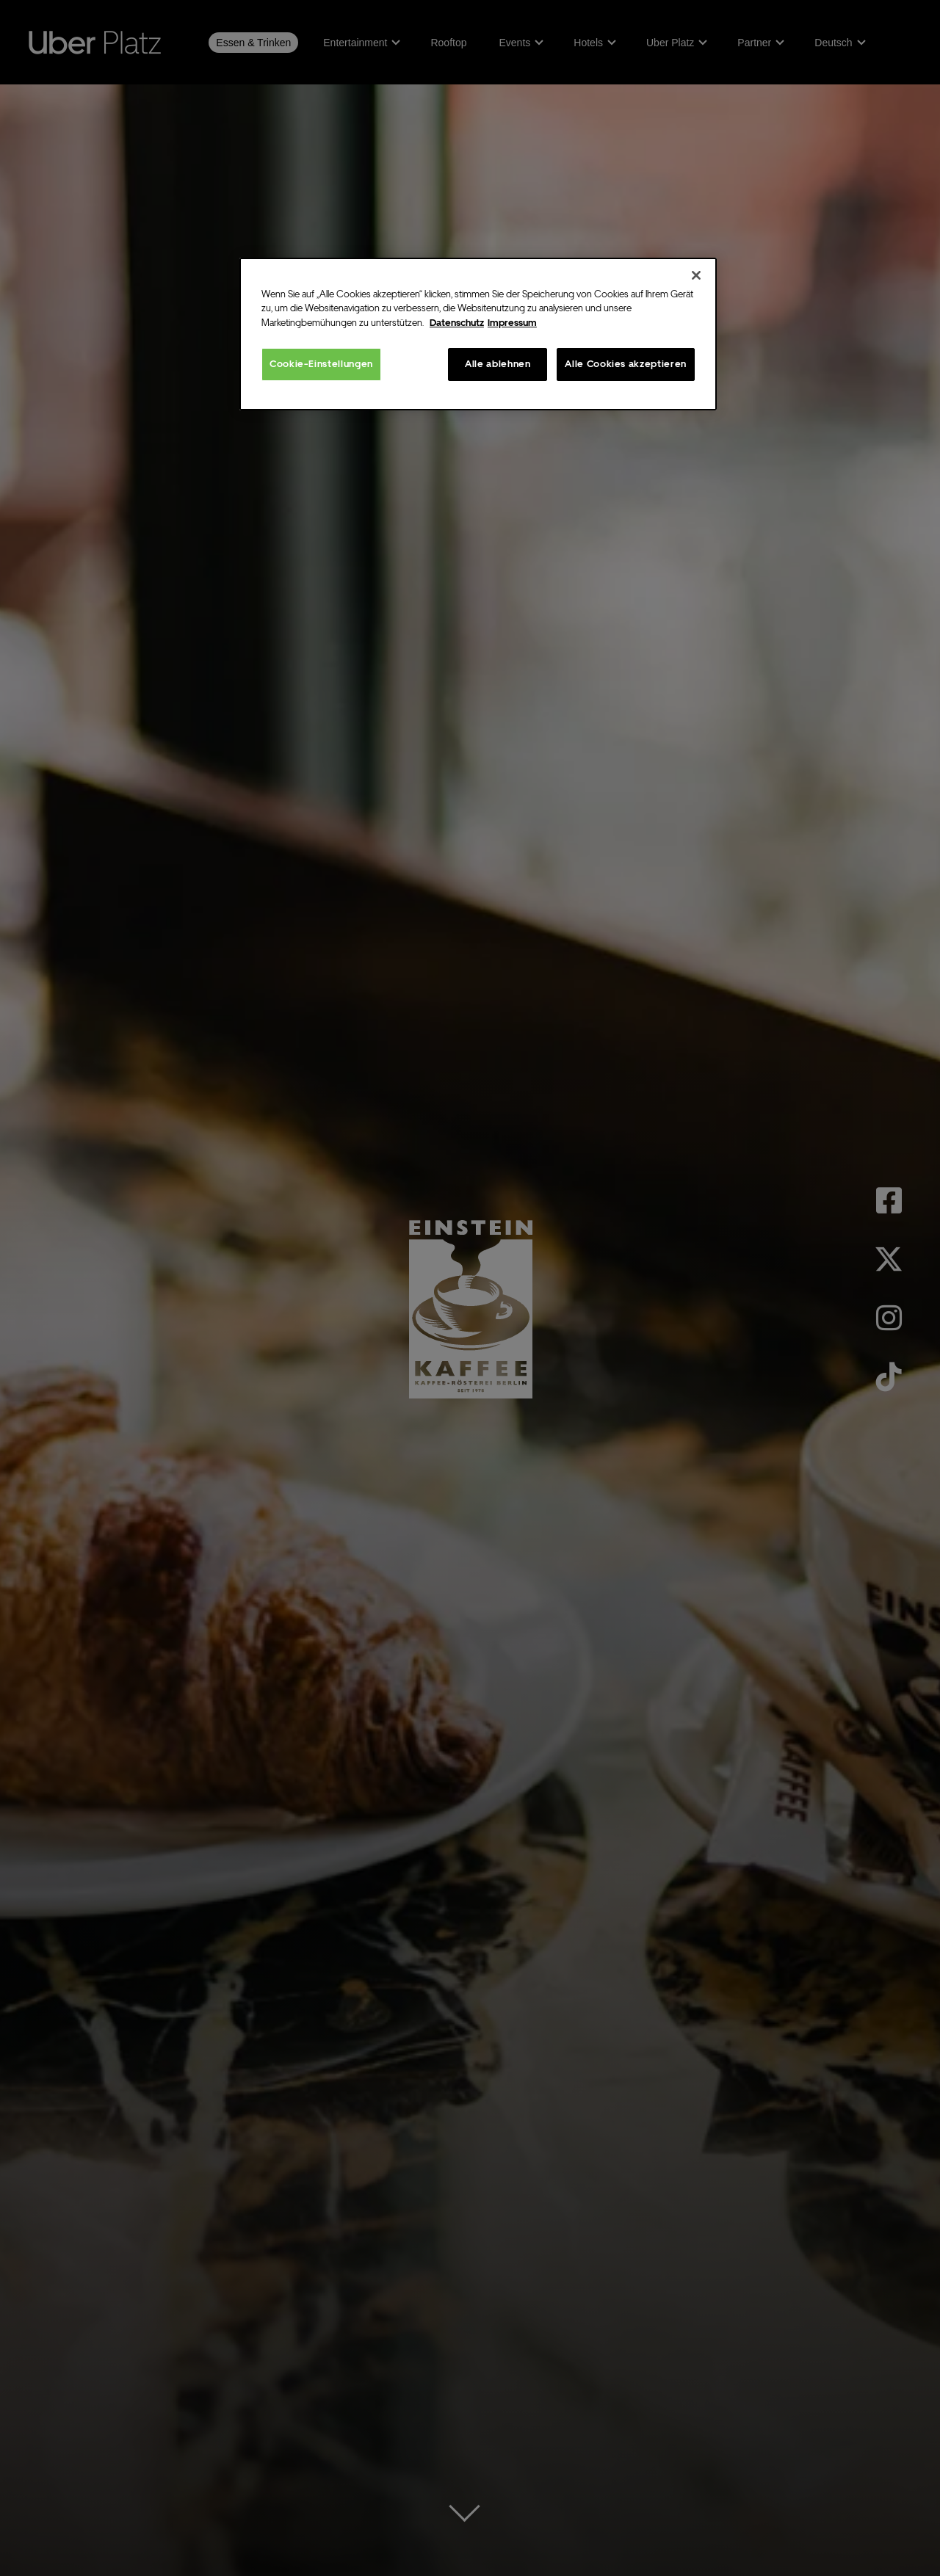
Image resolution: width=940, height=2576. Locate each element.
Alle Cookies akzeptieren (626, 363)
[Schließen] (696, 275)
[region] (478, 334)
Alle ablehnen (497, 363)
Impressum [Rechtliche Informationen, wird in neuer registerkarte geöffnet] (512, 322)
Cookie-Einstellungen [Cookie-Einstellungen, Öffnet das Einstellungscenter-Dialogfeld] (321, 363)
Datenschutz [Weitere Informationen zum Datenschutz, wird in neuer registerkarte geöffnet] (457, 322)
